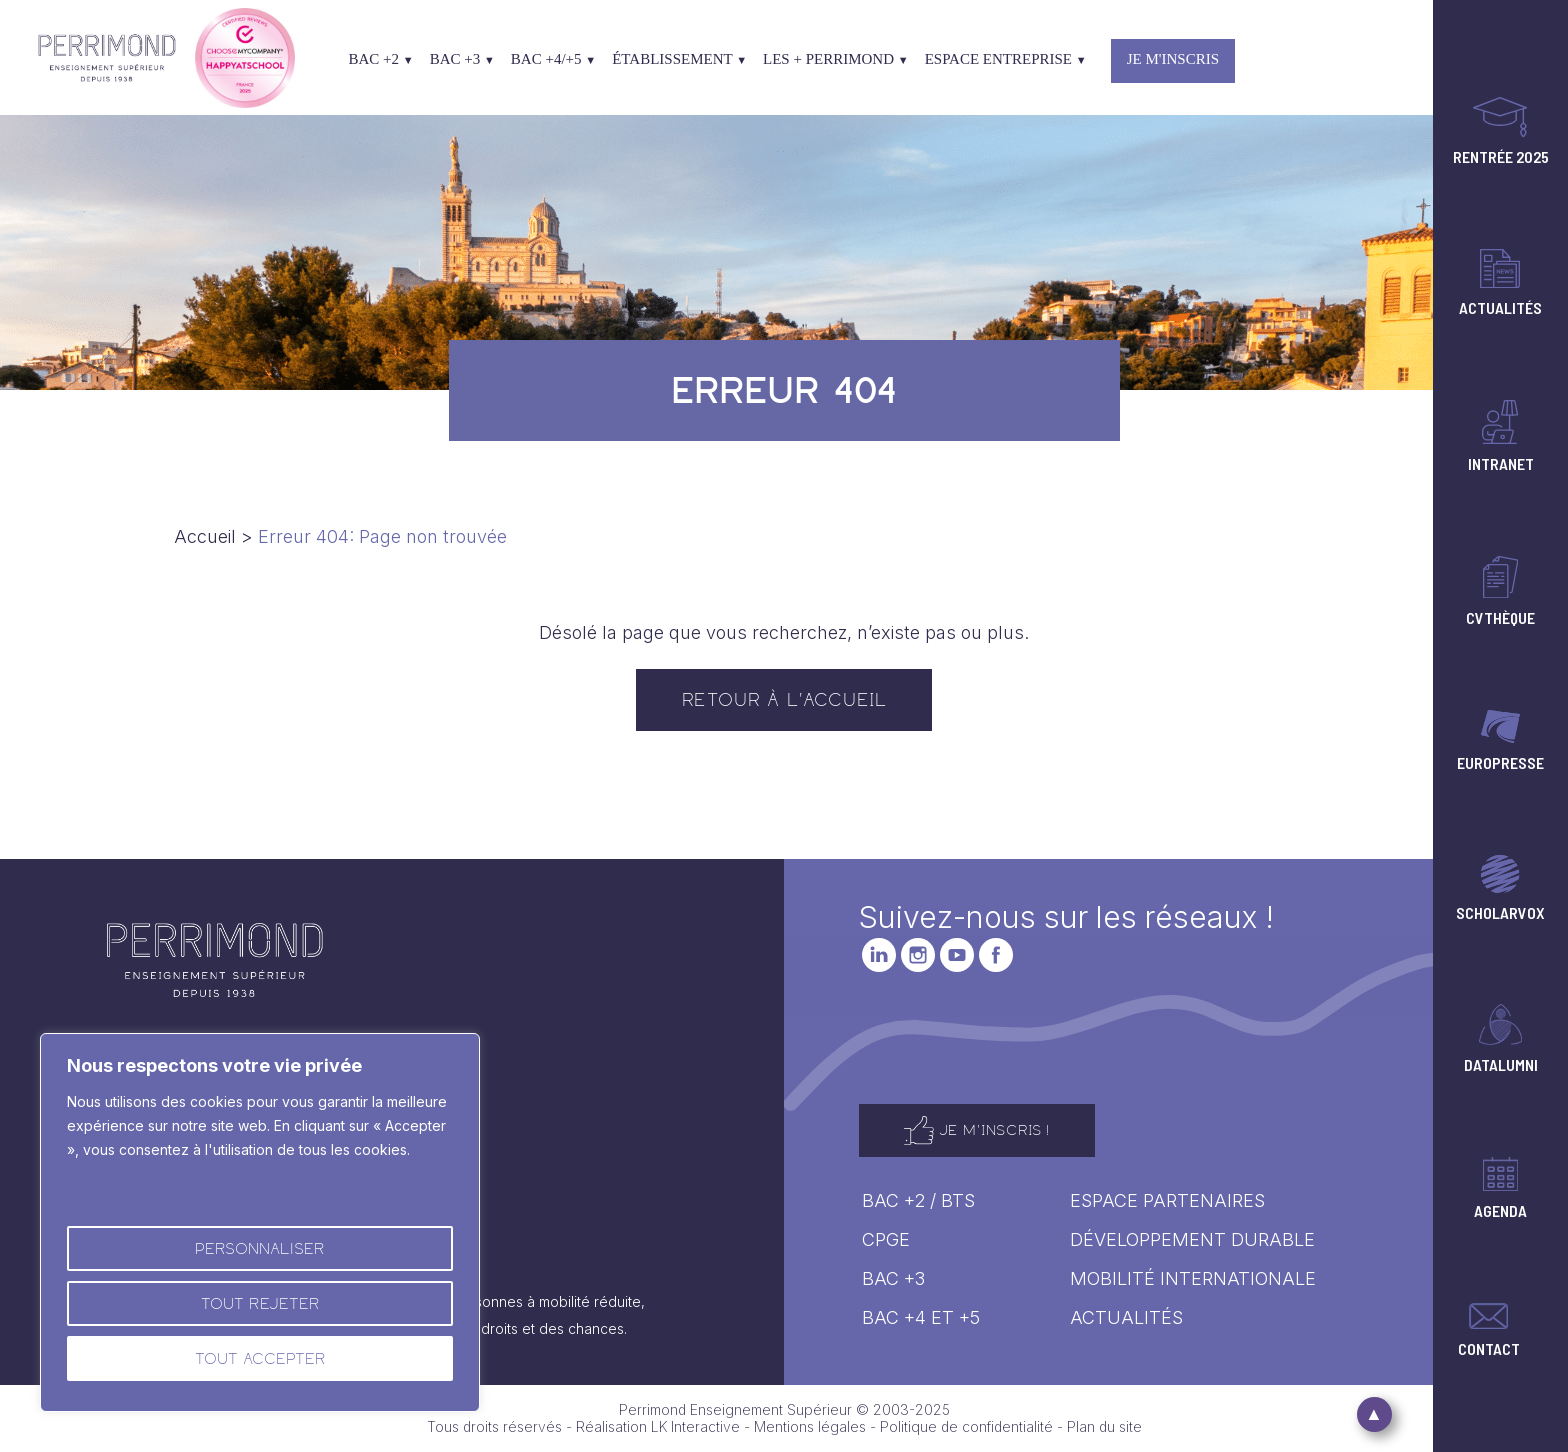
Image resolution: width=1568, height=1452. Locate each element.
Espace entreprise (1006, 59)
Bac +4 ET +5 (921, 1317)
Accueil (205, 536)
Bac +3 (462, 59)
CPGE (886, 1239)
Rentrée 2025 (1501, 130)
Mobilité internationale (1193, 1278)
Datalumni (1501, 1037)
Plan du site (1104, 1427)
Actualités (1500, 281)
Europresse (1500, 739)
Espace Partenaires (1167, 1200)
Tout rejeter (260, 1303)
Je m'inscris (1173, 59)
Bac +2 (380, 59)
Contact (1489, 1329)
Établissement (679, 59)
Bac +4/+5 (553, 59)
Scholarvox (1500, 887)
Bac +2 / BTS (918, 1200)
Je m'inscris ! (977, 1131)
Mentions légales (810, 1427)
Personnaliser (260, 1248)
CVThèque (1500, 590)
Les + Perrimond (836, 59)
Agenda (1500, 1187)
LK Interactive (695, 1427)
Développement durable (1192, 1239)
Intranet (1501, 435)
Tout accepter (260, 1358)
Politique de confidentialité (966, 1427)
